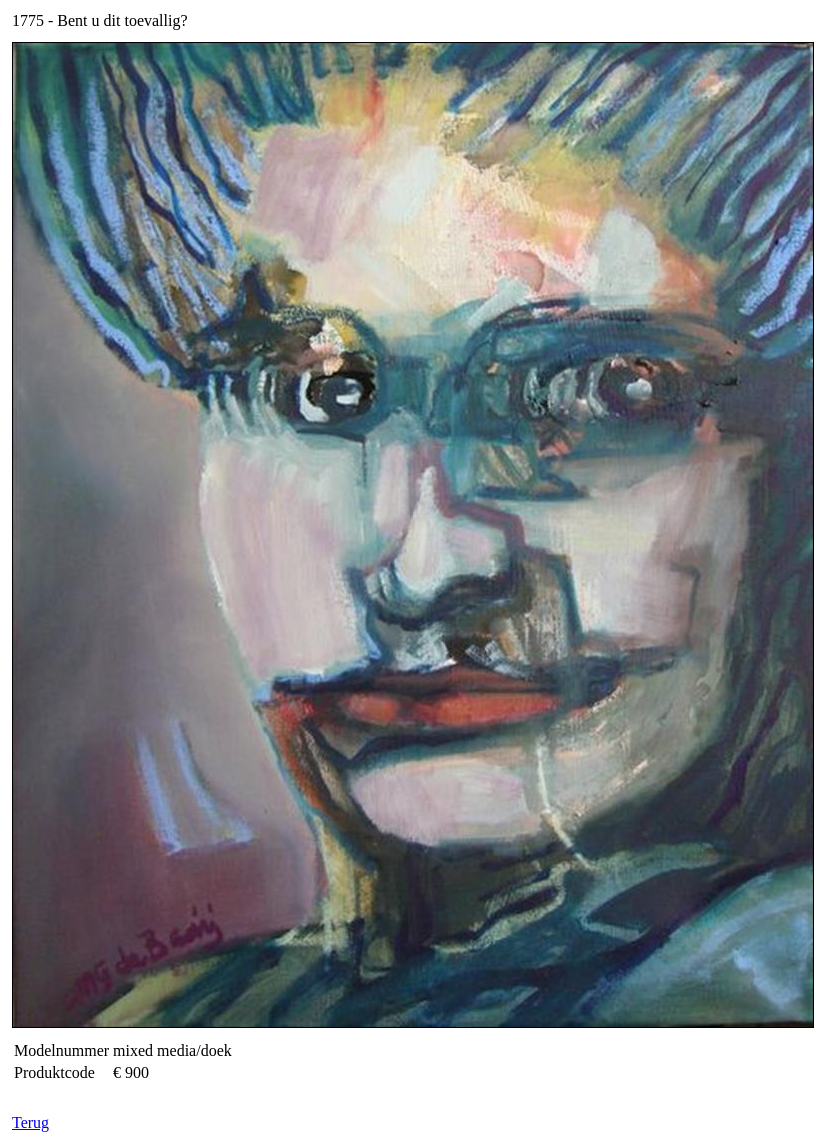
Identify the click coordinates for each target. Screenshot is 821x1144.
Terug (30, 1122)
